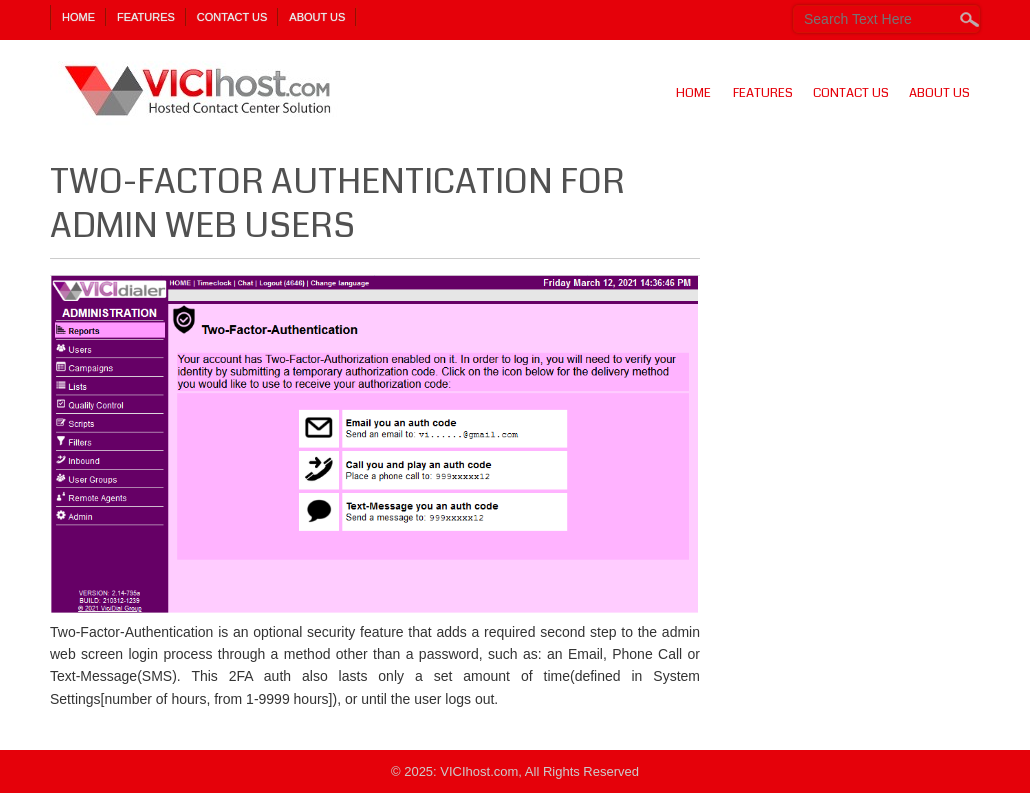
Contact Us (232, 17)
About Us (317, 17)
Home (78, 17)
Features (146, 17)
